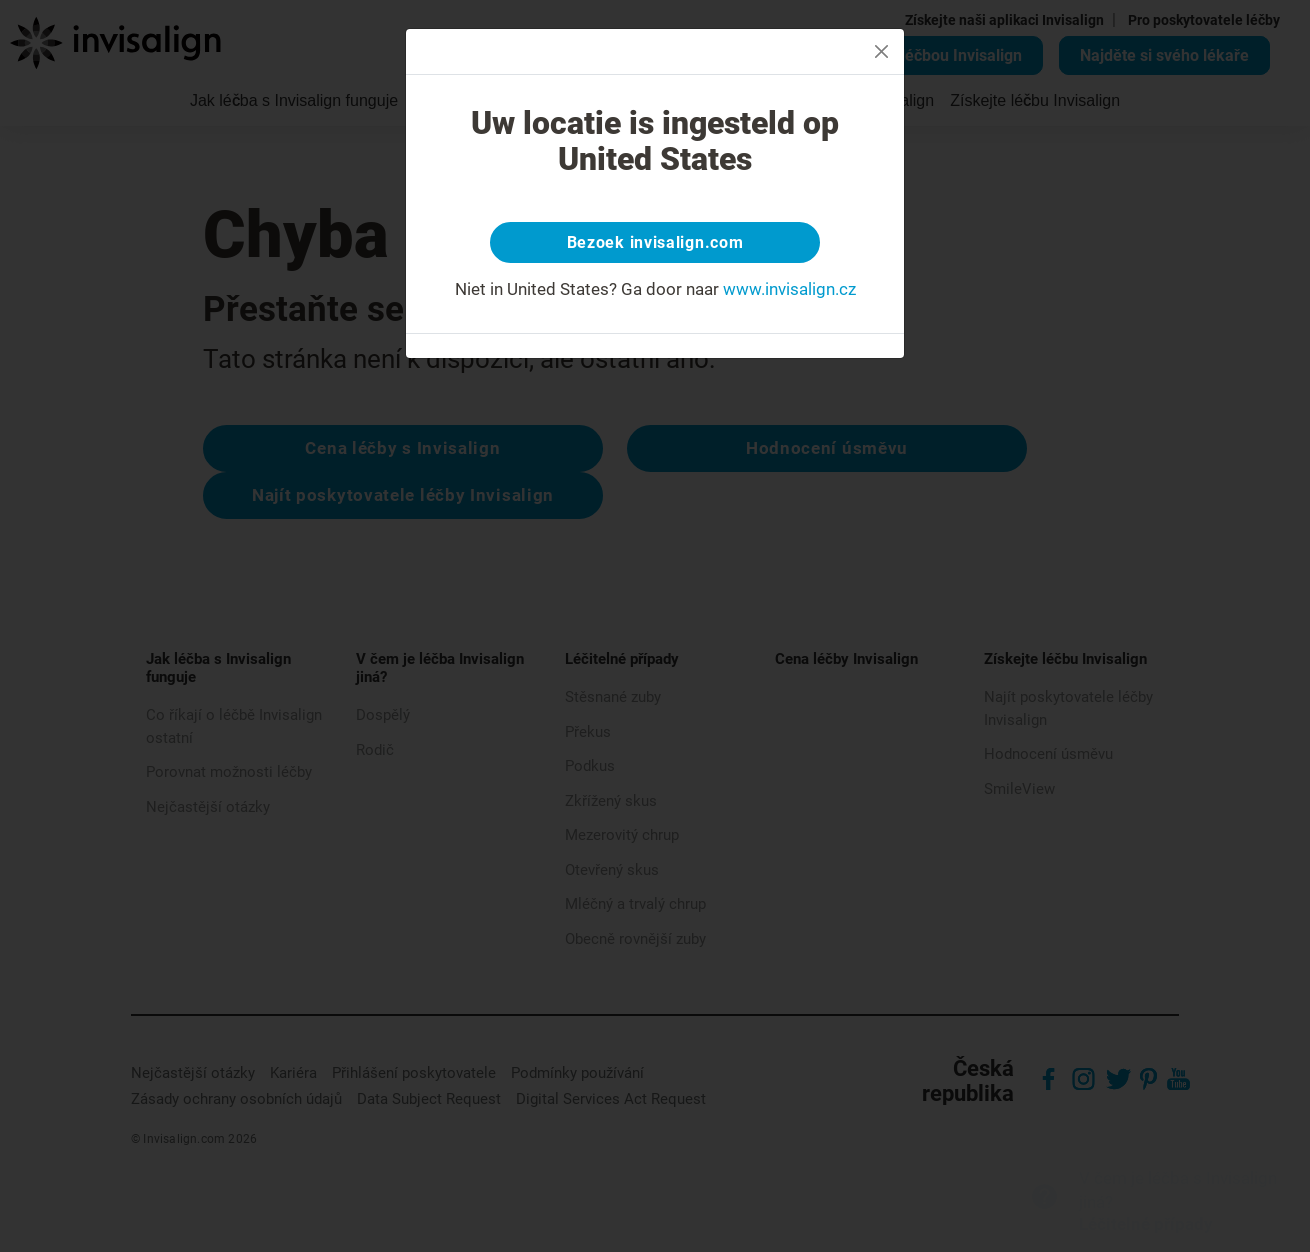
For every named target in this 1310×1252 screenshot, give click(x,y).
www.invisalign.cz (789, 294)
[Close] (881, 51)
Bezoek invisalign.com (655, 245)
